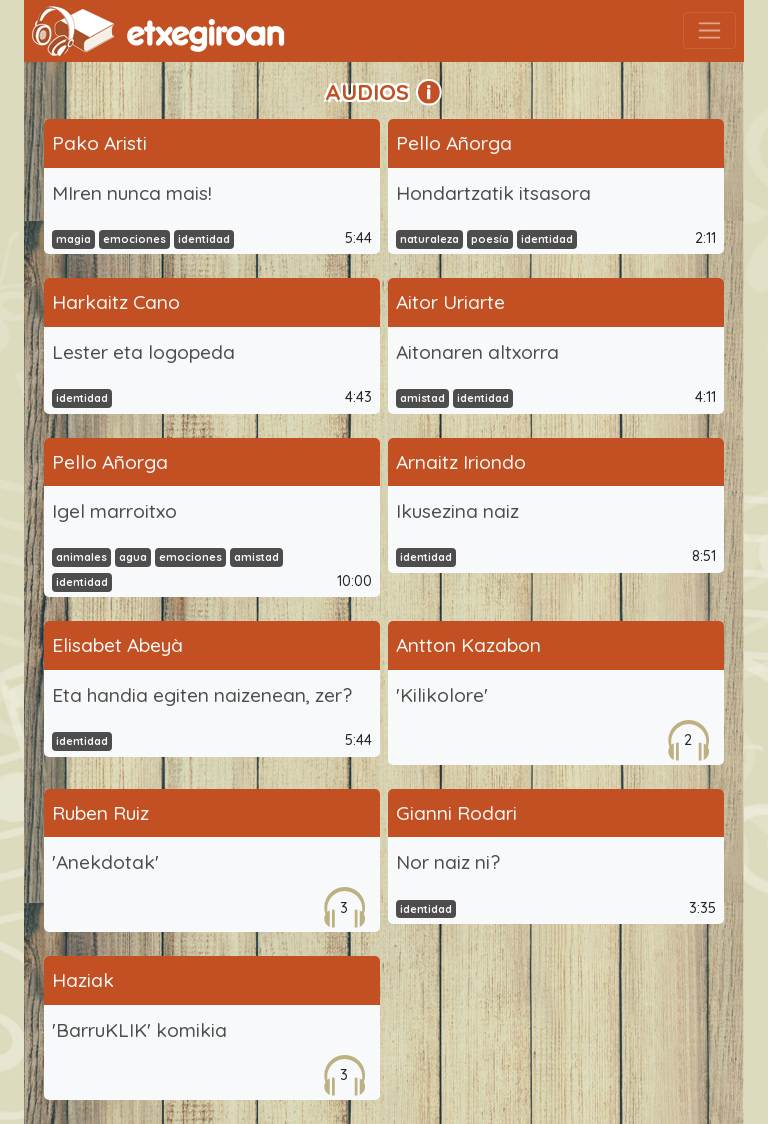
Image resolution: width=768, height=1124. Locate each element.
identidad (204, 239)
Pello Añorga (454, 143)
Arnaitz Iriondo (461, 462)
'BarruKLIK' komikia (139, 1030)
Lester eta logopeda (143, 352)
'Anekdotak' (105, 862)
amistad (422, 398)
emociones (134, 239)
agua (133, 557)
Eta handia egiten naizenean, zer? (202, 695)
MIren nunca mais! (132, 193)
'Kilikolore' (442, 695)
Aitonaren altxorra (477, 352)
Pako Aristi (99, 143)
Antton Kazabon (468, 645)
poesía (490, 239)
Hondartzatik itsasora (493, 193)
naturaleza (429, 239)
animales (81, 557)
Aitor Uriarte (450, 302)
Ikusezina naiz (457, 511)
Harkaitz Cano (116, 302)
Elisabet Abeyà (117, 645)
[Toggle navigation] (709, 30)
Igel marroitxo (114, 511)
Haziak (83, 980)
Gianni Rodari (456, 813)
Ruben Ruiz (100, 813)
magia (73, 239)
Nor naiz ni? (448, 862)
